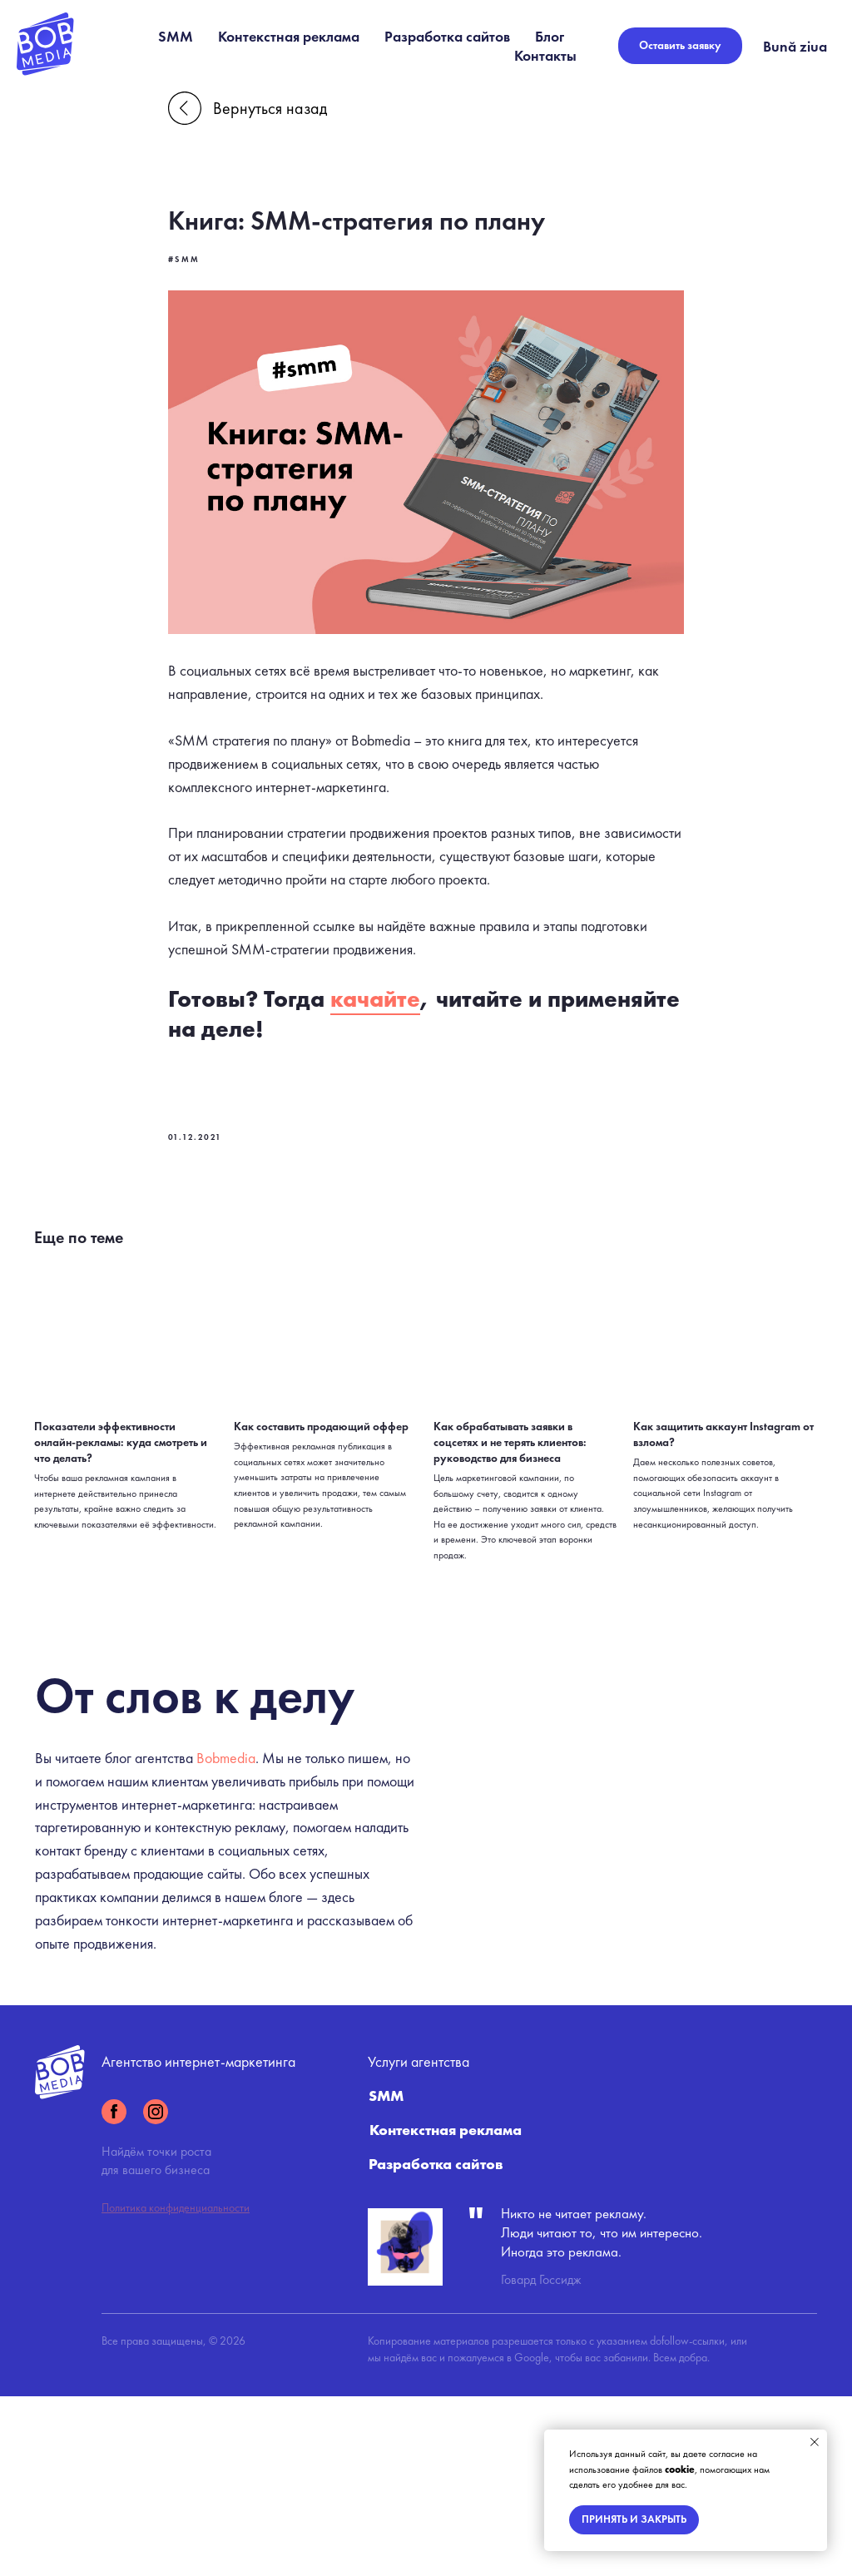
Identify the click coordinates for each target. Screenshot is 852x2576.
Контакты (545, 55)
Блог (549, 36)
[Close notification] (814, 2442)
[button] (680, 46)
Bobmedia (225, 1850)
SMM (175, 36)
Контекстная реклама (288, 36)
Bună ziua (795, 46)
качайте (375, 1000)
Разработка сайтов (447, 36)
